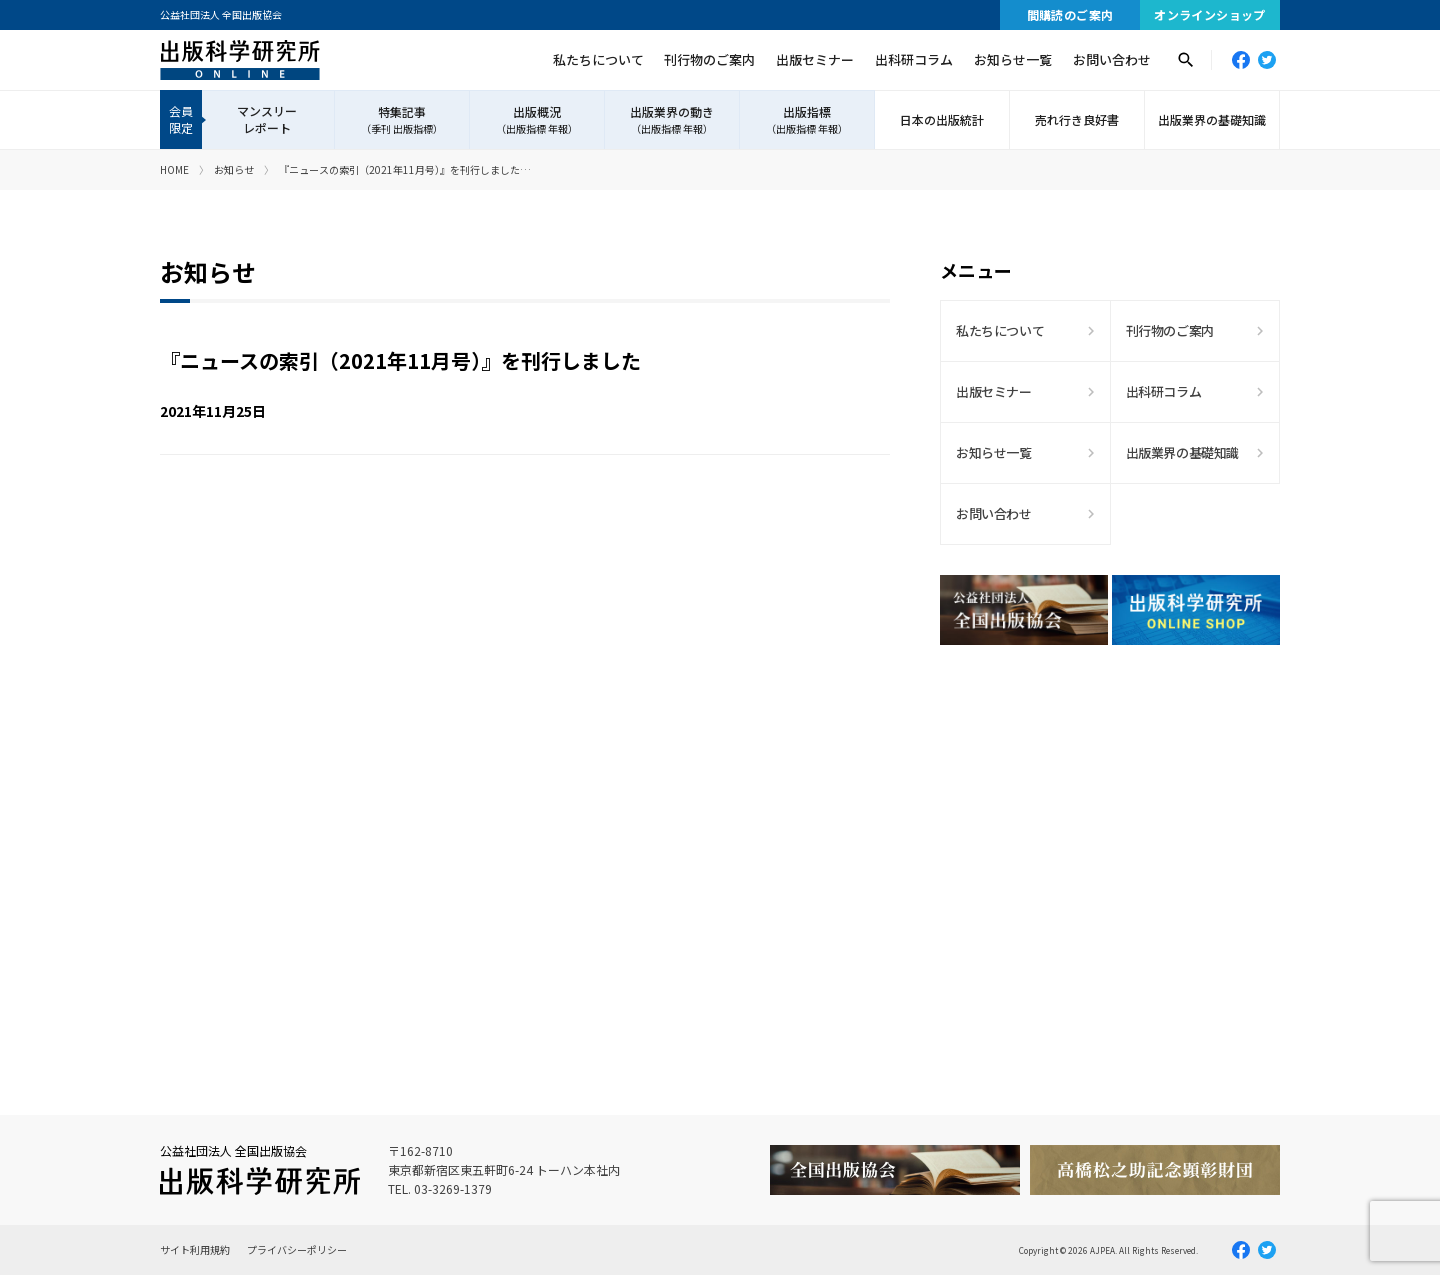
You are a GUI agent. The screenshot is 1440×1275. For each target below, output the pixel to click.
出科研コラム (914, 59)
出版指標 (807, 120)
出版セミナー (815, 59)
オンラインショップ (1210, 14)
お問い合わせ (1112, 59)
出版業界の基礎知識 (1212, 119)
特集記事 (402, 120)
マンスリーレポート (267, 119)
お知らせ (234, 169)
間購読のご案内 (1070, 14)
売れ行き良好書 (1077, 119)
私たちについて (598, 59)
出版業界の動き (672, 120)
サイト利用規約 (195, 1249)
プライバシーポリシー (297, 1249)
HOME (174, 169)
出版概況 (537, 120)
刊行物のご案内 (709, 59)
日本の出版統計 (942, 119)
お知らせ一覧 (1013, 59)
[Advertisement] (1110, 835)
